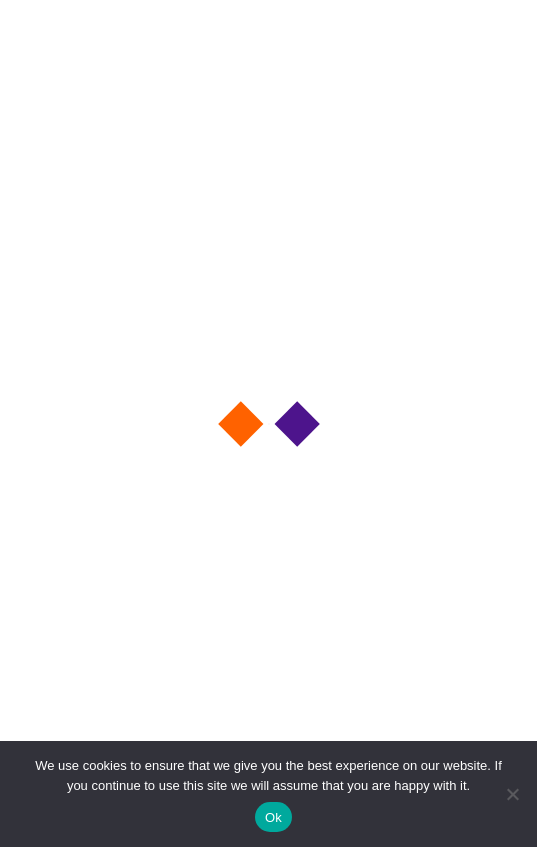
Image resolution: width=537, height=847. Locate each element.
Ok (273, 817)
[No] (512, 794)
